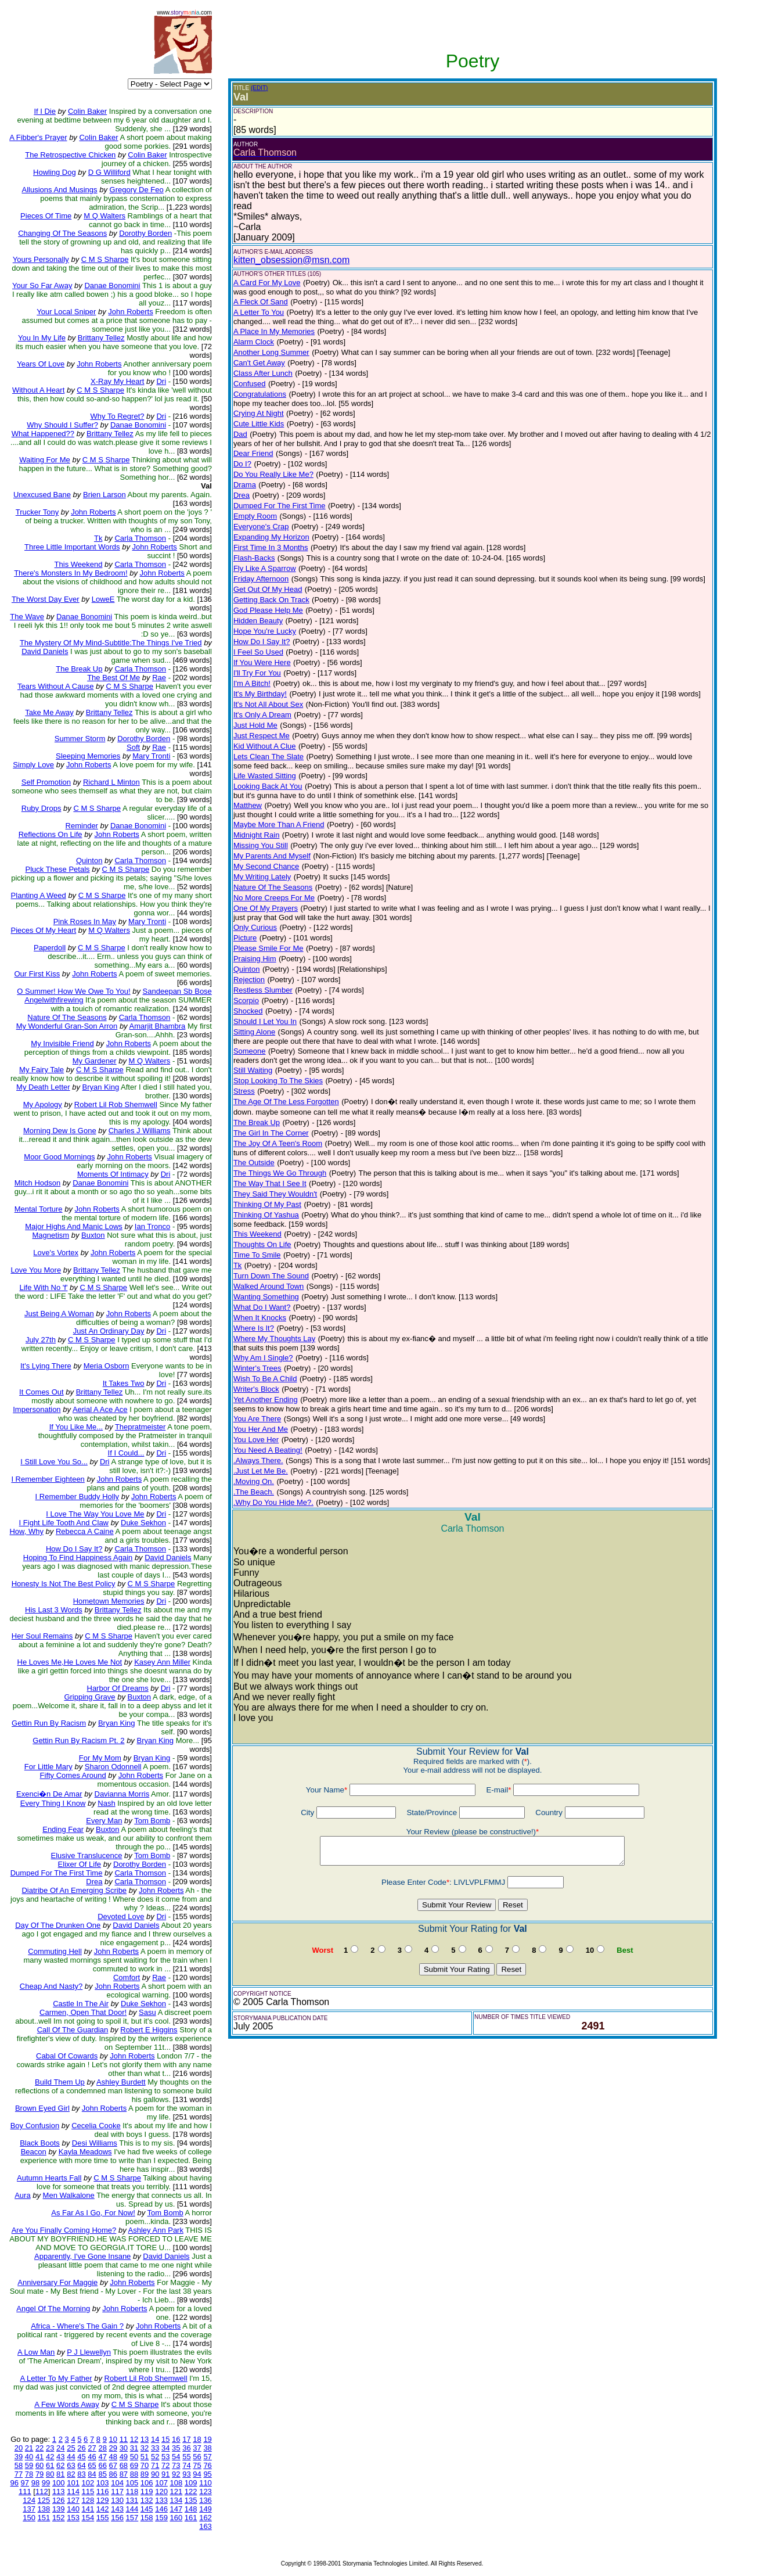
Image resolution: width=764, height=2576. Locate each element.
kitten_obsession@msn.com (291, 260)
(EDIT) (259, 88)
